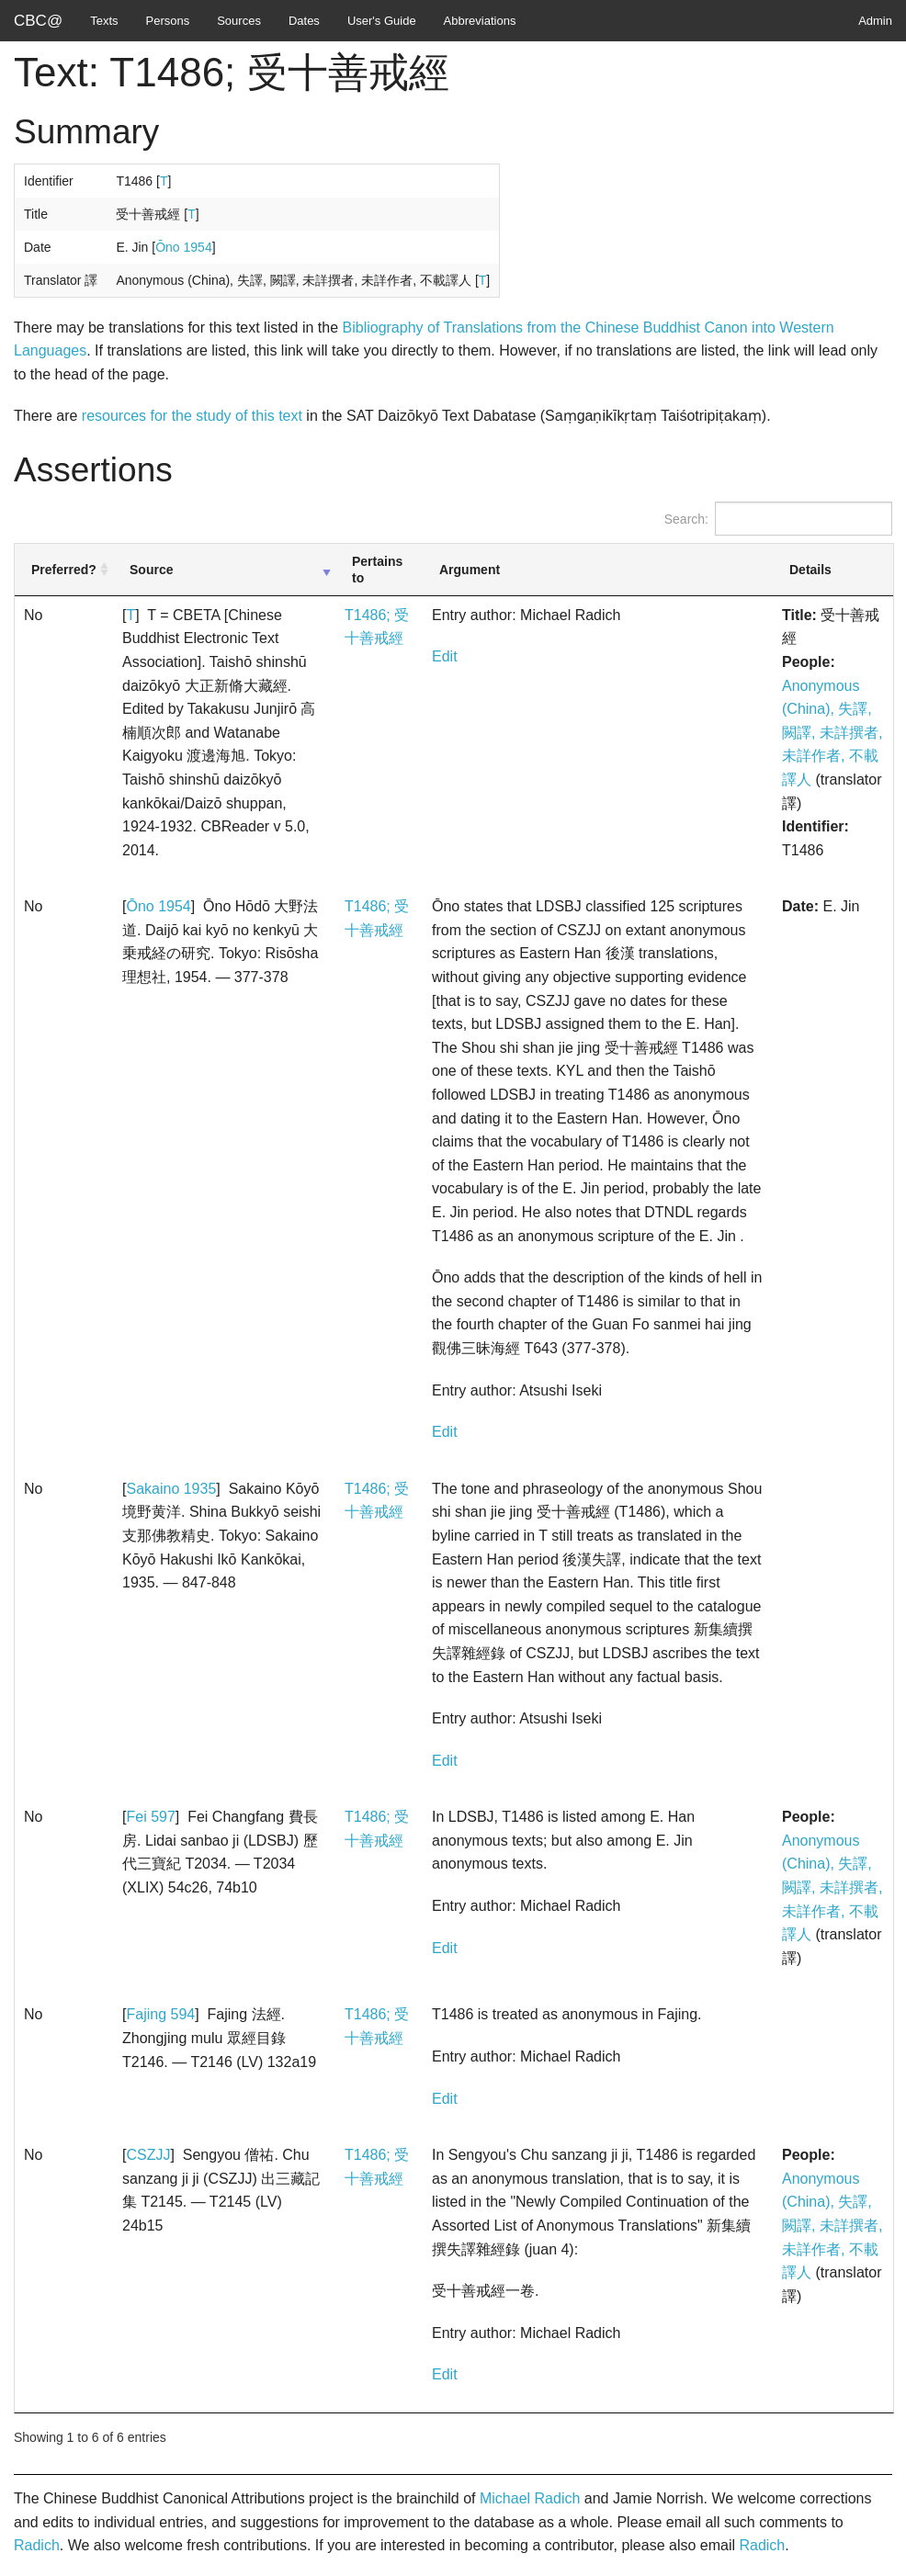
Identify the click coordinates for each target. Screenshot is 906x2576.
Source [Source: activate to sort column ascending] (151, 569)
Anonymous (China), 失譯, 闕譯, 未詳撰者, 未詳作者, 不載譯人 (832, 732)
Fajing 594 (160, 2014)
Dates (304, 21)
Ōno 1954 (183, 247)
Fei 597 (150, 1817)
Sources (239, 21)
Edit (445, 656)
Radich (37, 2545)
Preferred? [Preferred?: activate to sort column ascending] (63, 569)
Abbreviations (480, 21)
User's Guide (381, 21)
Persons (168, 21)
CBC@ (38, 20)
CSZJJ (148, 2155)
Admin (875, 21)
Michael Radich (530, 2498)
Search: (778, 519)
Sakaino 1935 (171, 1489)
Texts (104, 21)
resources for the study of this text (192, 416)
